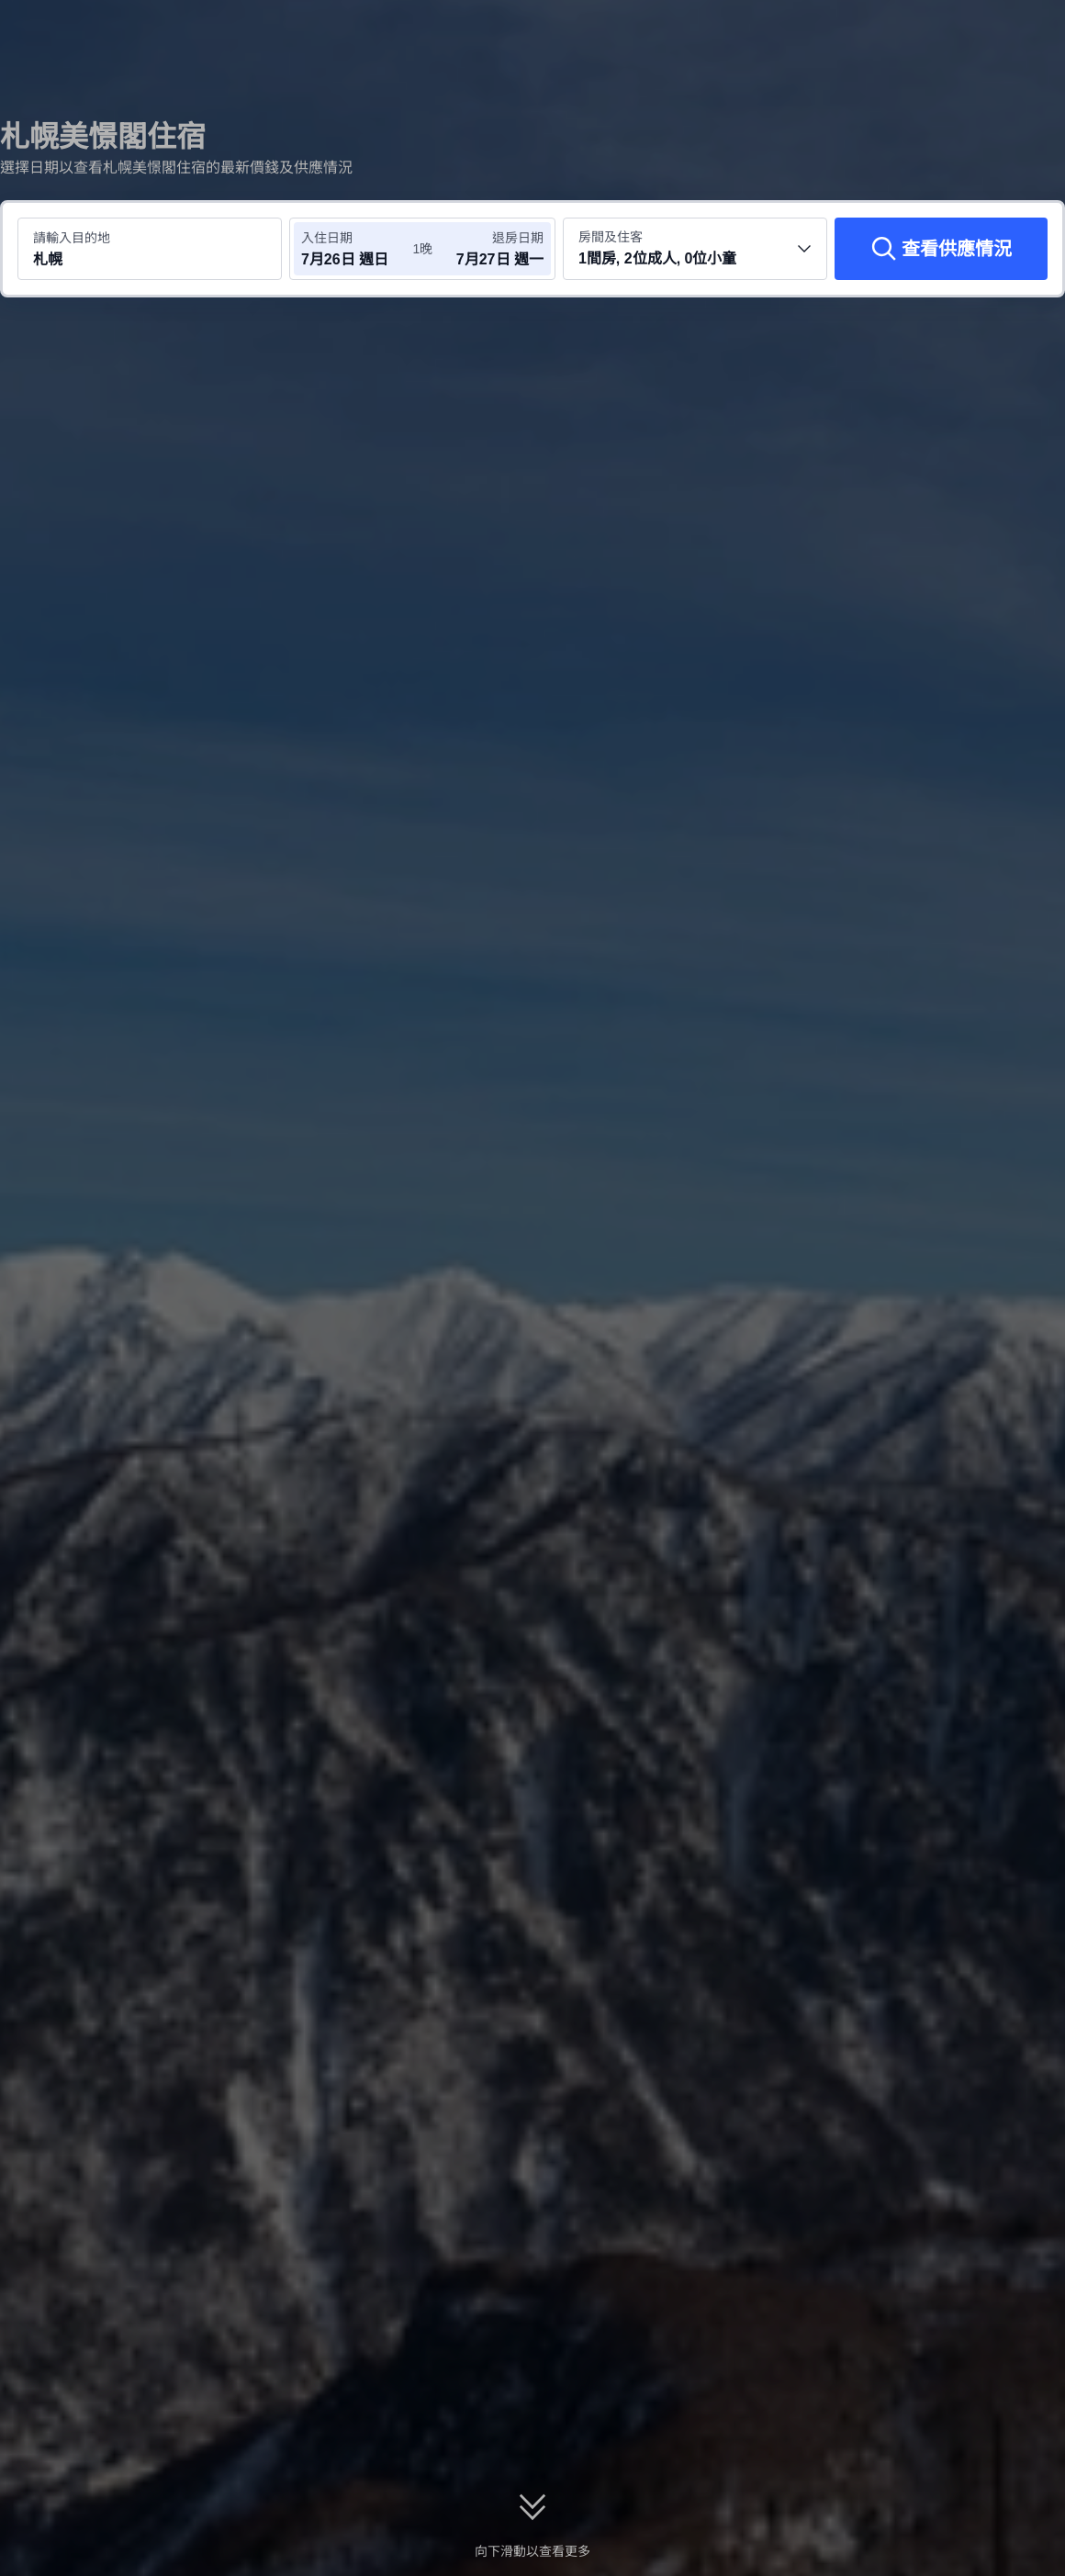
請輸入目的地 (71, 237)
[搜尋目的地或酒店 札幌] (149, 249)
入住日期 (327, 237)
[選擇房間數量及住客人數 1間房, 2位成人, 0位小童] (695, 248)
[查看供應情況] (941, 249)
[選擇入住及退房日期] (356, 248)
